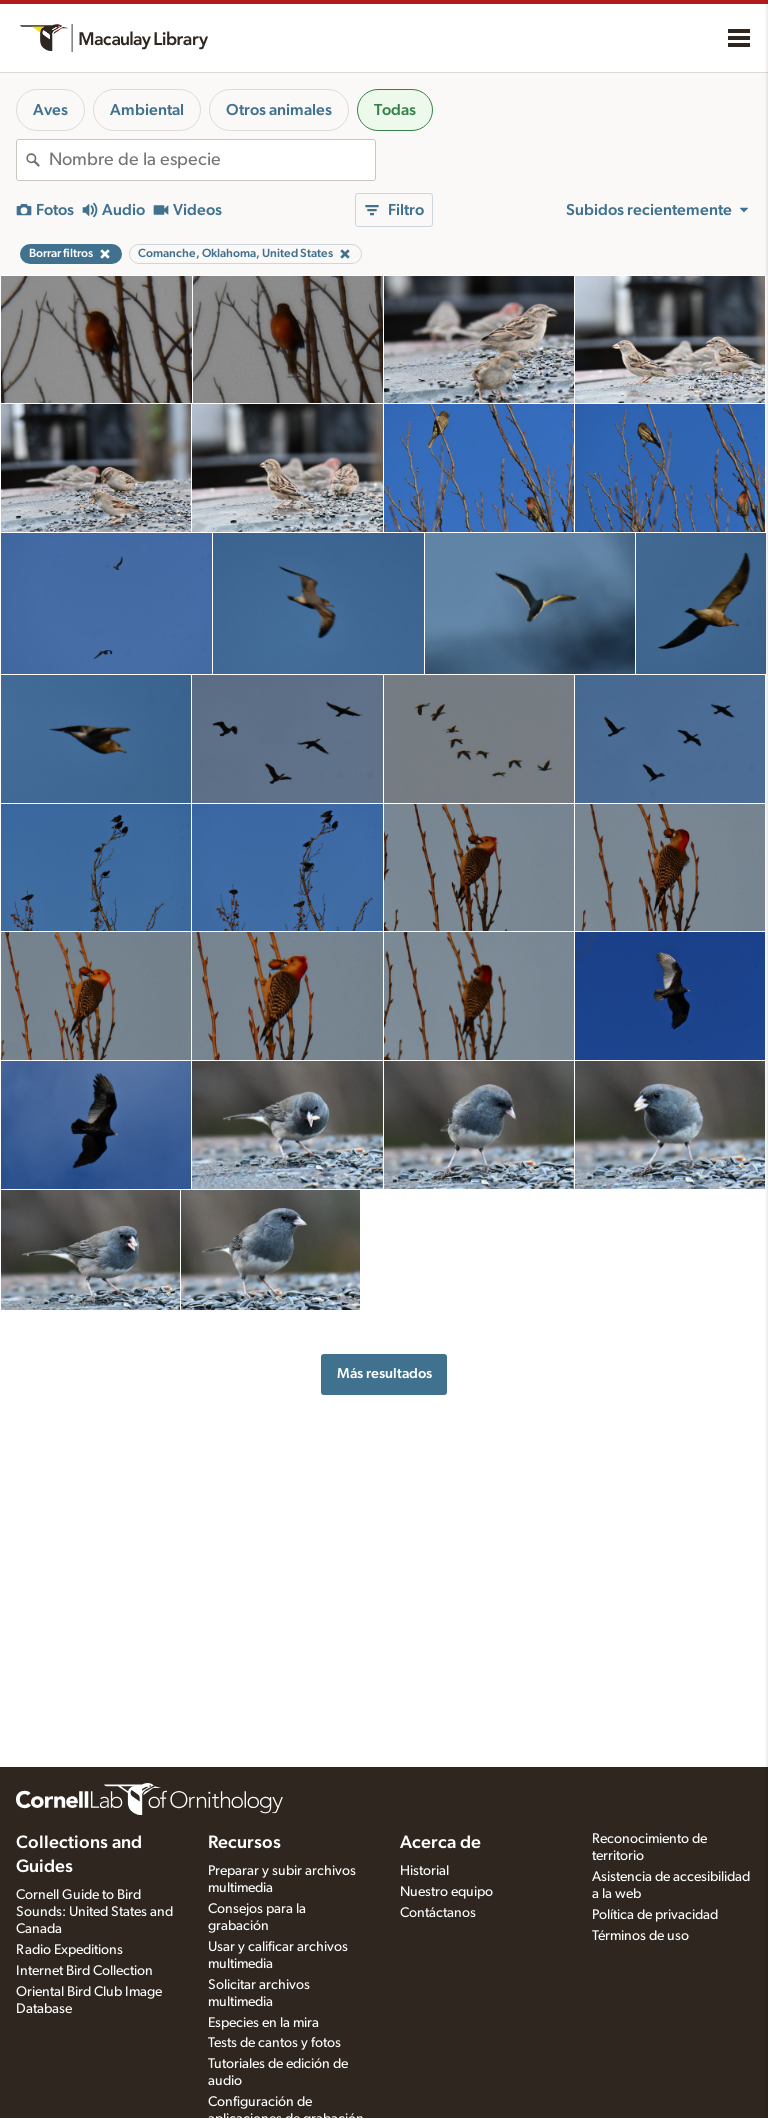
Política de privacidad (655, 1915)
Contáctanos (438, 1913)
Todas (395, 110)
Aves (50, 110)
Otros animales (279, 110)
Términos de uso (640, 1936)
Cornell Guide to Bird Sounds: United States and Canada (94, 1912)
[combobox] (212, 160)
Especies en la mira (263, 2023)
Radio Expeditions (69, 1950)
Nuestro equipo (446, 1892)
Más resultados (384, 1373)
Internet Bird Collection (84, 1971)
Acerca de (440, 1843)
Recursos (244, 1843)
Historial (424, 1871)
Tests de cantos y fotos (274, 2043)
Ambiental (147, 110)
